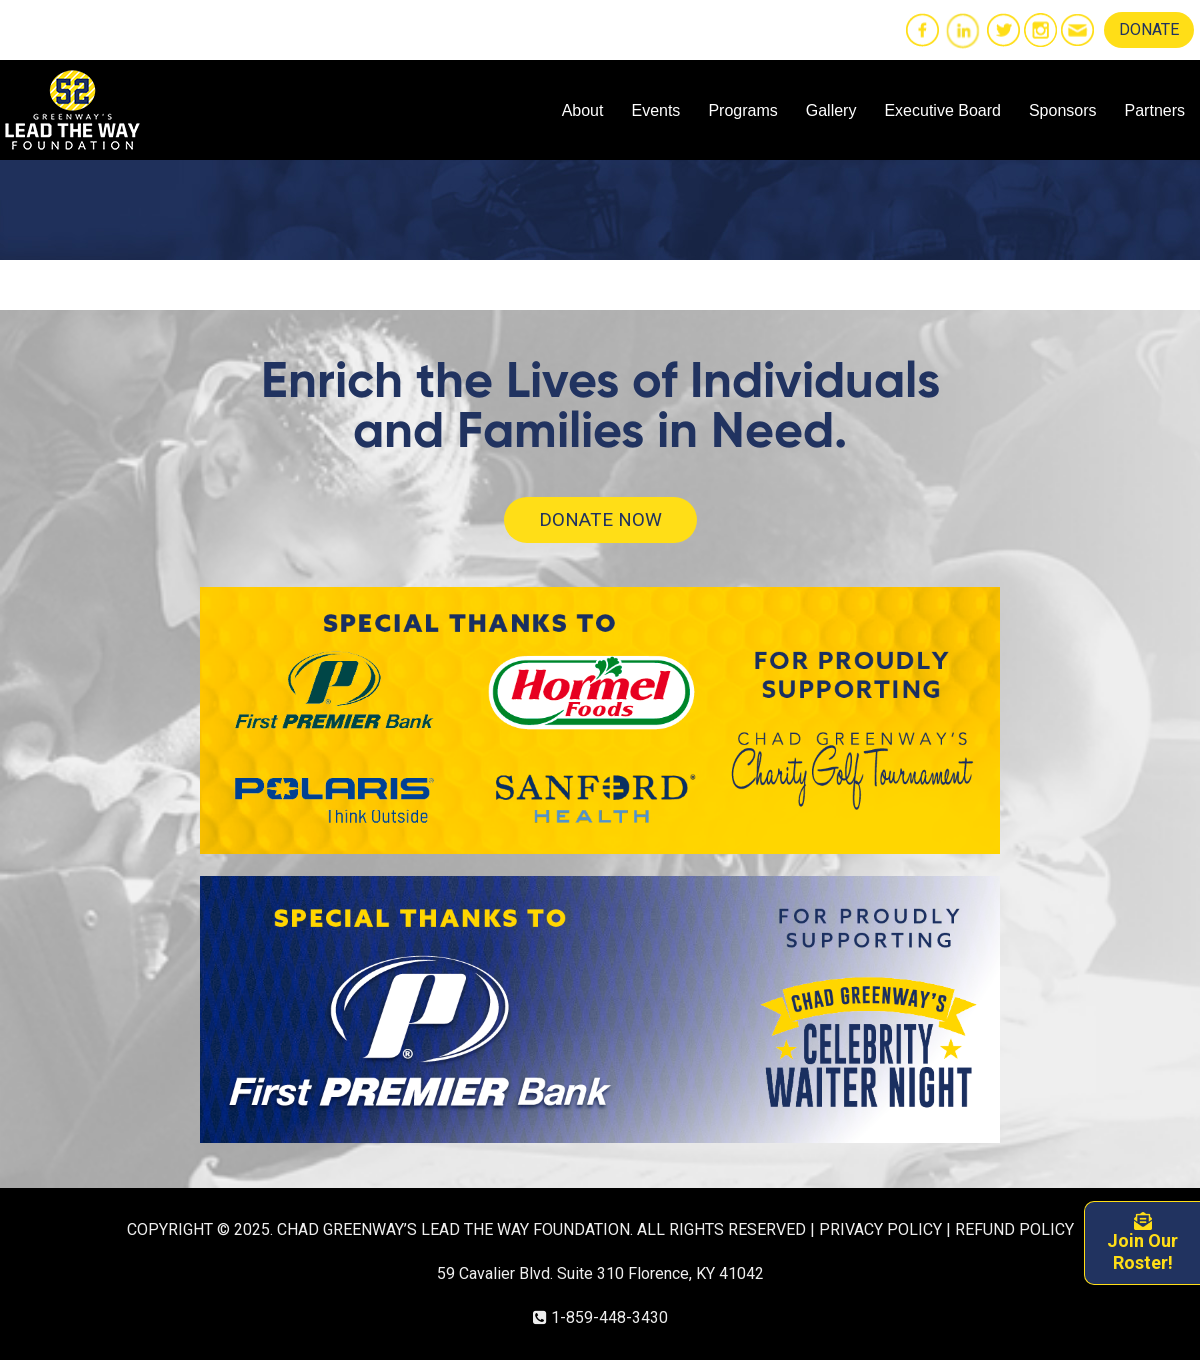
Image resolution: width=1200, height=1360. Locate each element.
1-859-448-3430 (609, 1317)
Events (655, 110)
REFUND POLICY (1014, 1229)
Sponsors (1063, 110)
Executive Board (942, 110)
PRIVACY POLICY (880, 1229)
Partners (1155, 110)
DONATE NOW (600, 519)
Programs (742, 110)
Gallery (831, 110)
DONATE (1149, 29)
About (583, 110)
